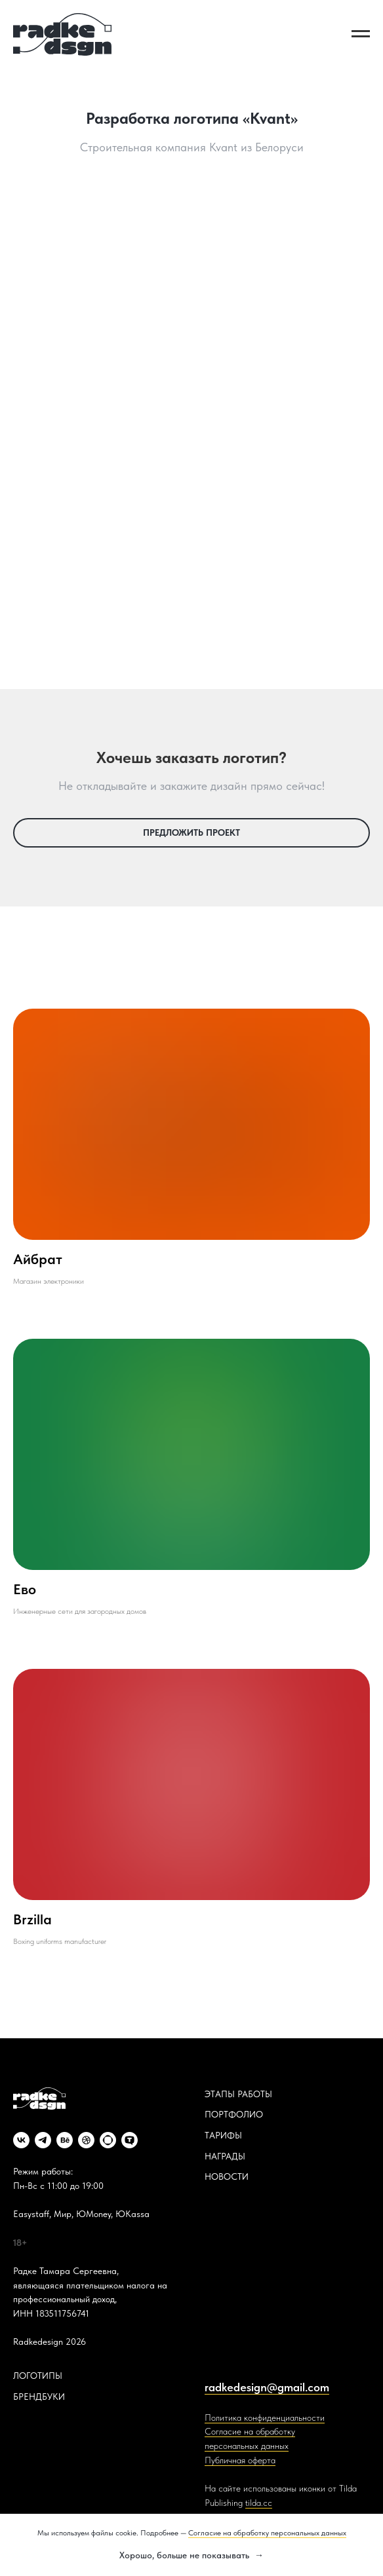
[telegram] (43, 2140)
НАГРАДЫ (225, 2156)
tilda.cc (258, 2502)
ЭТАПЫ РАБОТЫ (238, 2094)
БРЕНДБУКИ (39, 2396)
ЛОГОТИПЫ (37, 2375)
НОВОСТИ (227, 2176)
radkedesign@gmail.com (267, 2387)
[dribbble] (86, 2140)
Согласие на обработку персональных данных (267, 2532)
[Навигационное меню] (361, 34)
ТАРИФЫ (223, 2135)
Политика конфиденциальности (265, 2417)
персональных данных (247, 2445)
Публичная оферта (240, 2460)
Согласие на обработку (250, 2431)
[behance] (64, 2140)
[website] (108, 2140)
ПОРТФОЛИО (234, 2114)
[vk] (21, 2140)
